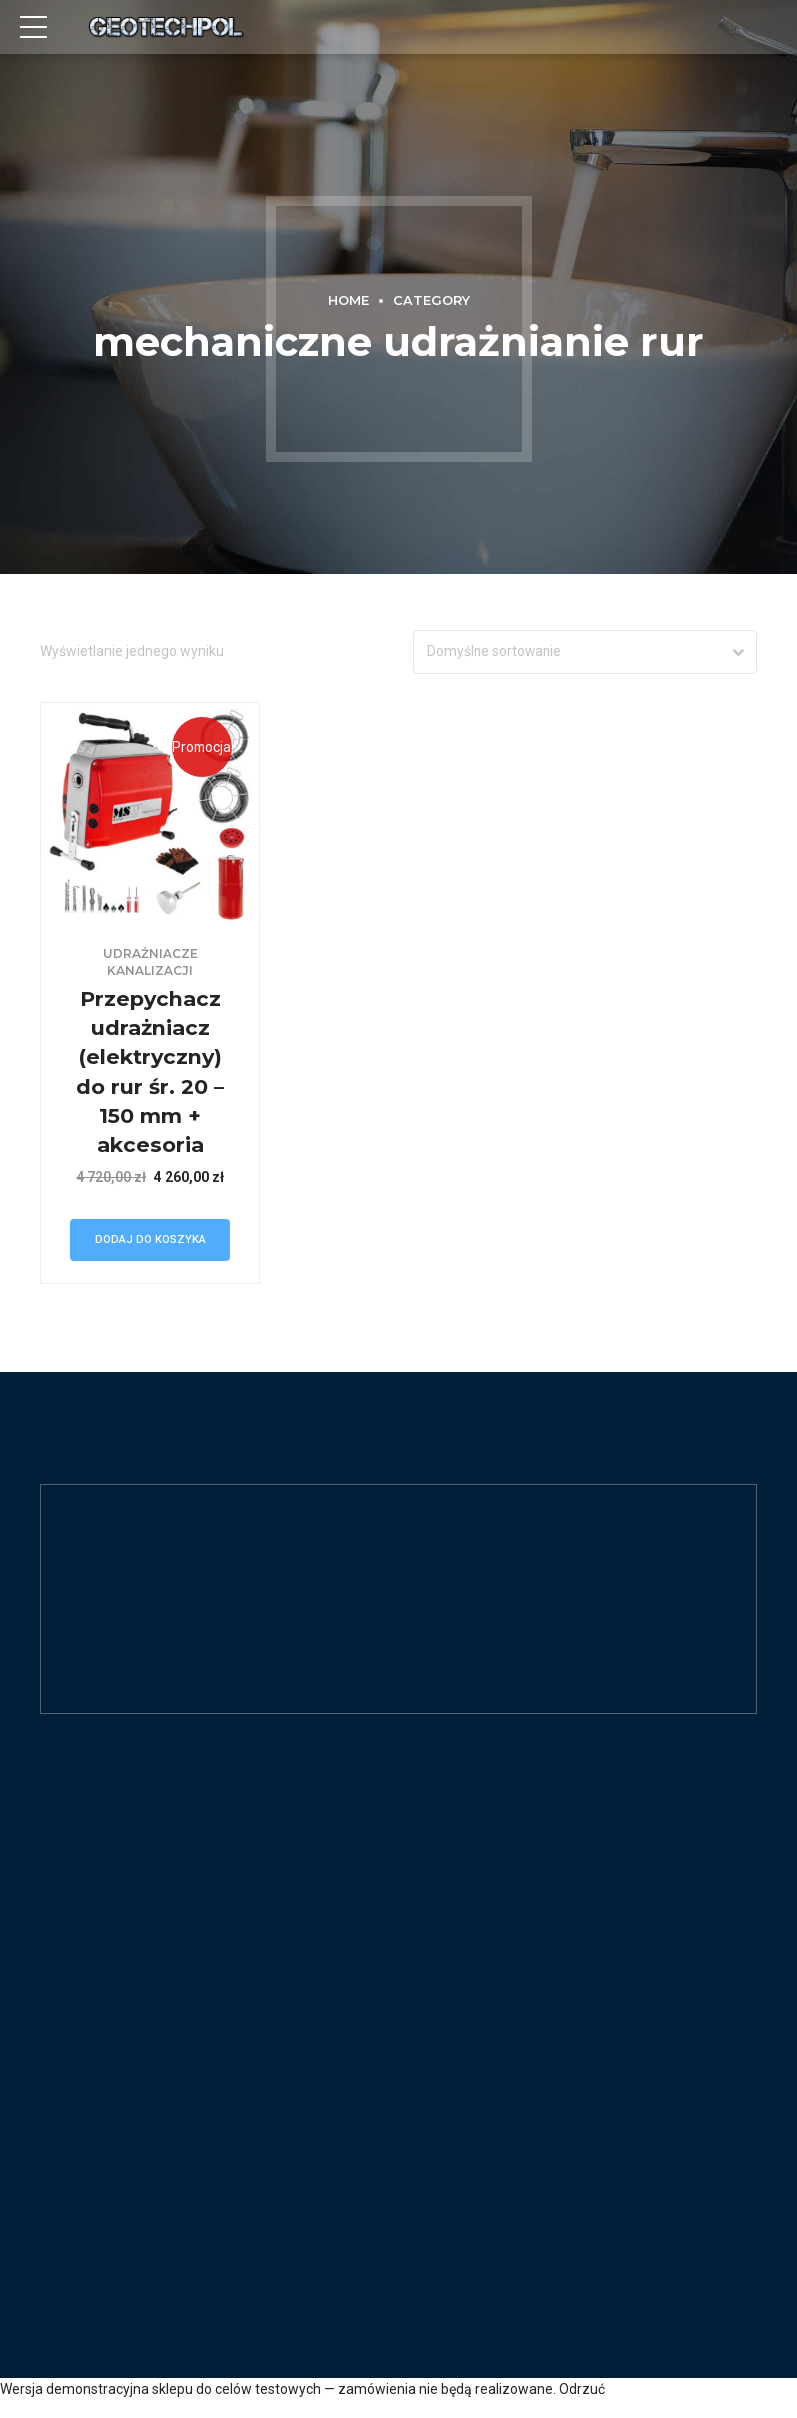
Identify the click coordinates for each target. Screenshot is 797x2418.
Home (348, 300)
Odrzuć (582, 2391)
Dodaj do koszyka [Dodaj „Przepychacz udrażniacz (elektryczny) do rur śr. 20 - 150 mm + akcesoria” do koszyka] (150, 1240)
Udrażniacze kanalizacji (150, 963)
